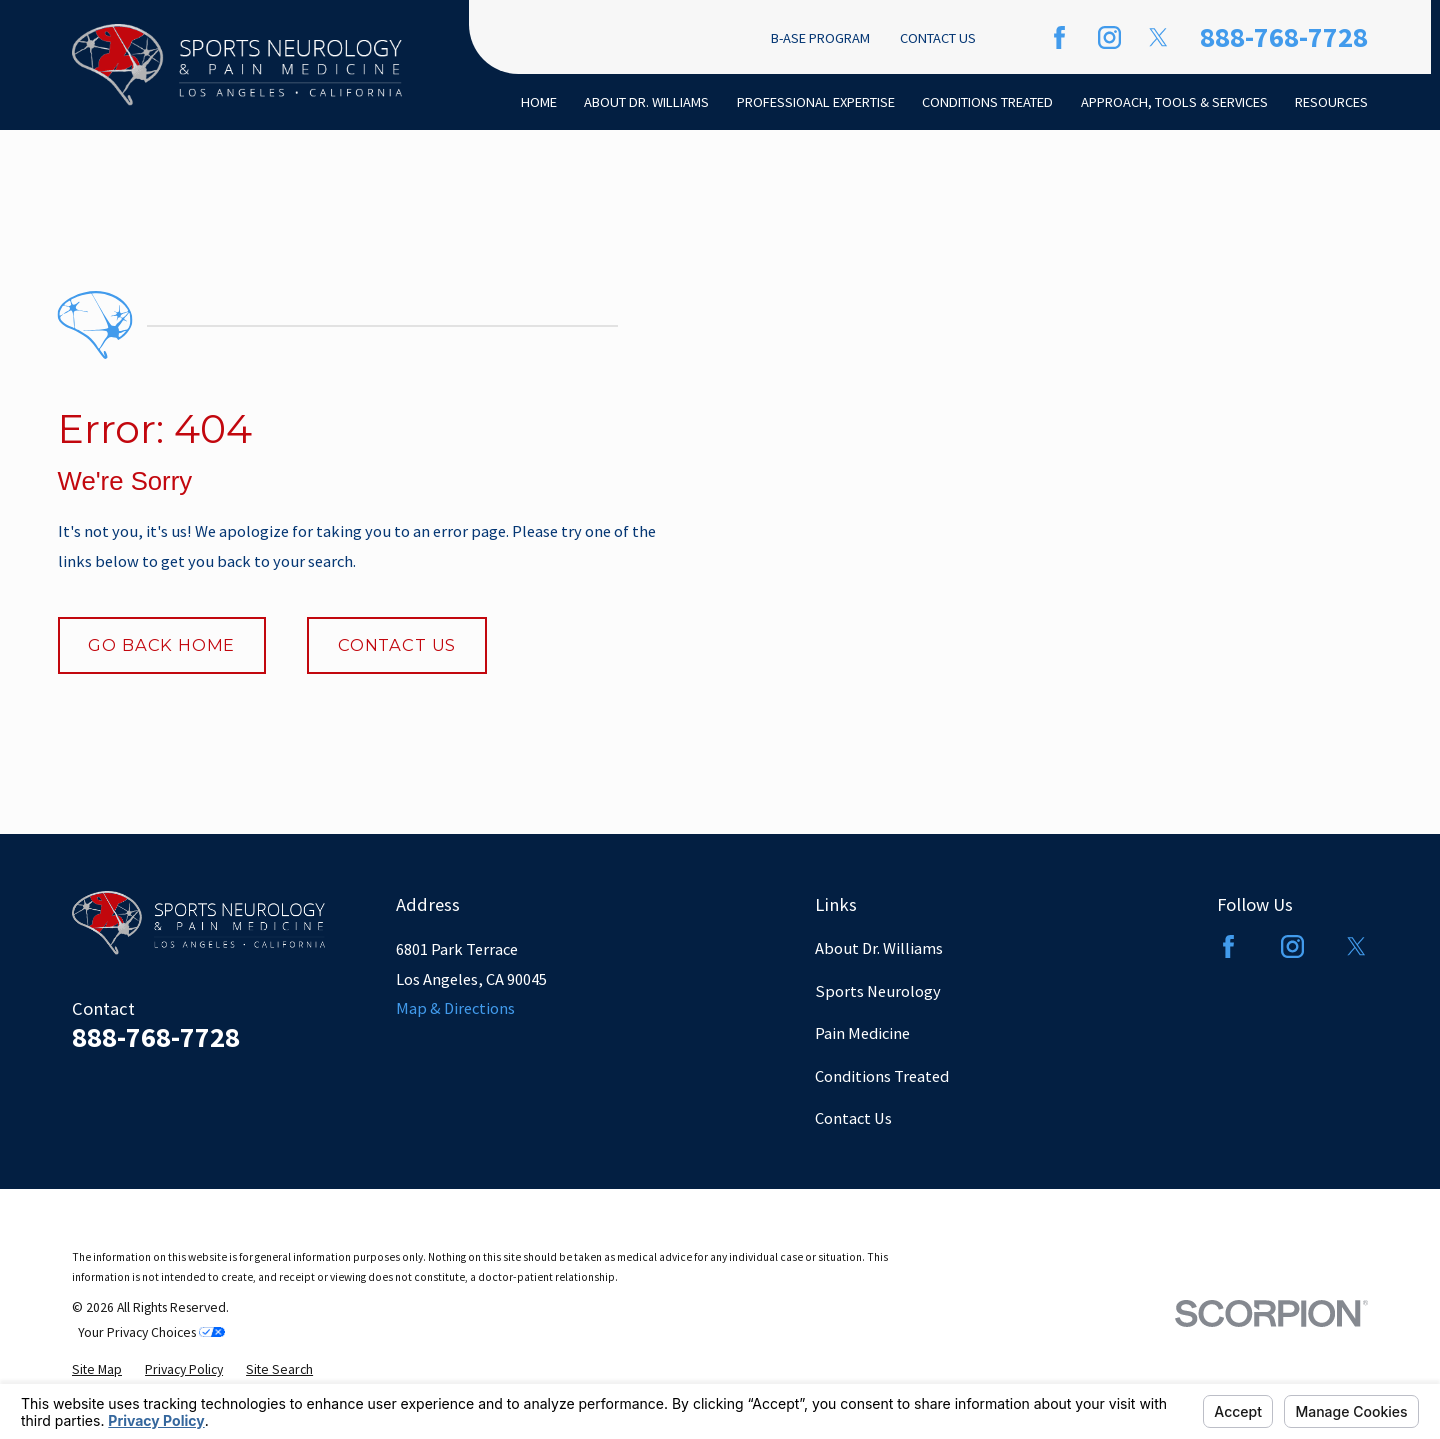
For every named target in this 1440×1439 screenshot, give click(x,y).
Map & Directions (455, 1008)
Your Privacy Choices (151, 1332)
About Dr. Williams (879, 948)
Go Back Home (161, 645)
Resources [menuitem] (1331, 102)
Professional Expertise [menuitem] (816, 102)
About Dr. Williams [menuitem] (646, 102)
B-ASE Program (820, 38)
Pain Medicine (862, 1033)
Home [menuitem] (539, 102)
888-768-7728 (1284, 37)
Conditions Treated (882, 1076)
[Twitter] (1158, 37)
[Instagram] (1109, 37)
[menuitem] (97, 1370)
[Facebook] (1059, 37)
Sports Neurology (878, 991)
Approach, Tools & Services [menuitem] (1174, 102)
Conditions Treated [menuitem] (987, 102)
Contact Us (938, 38)
